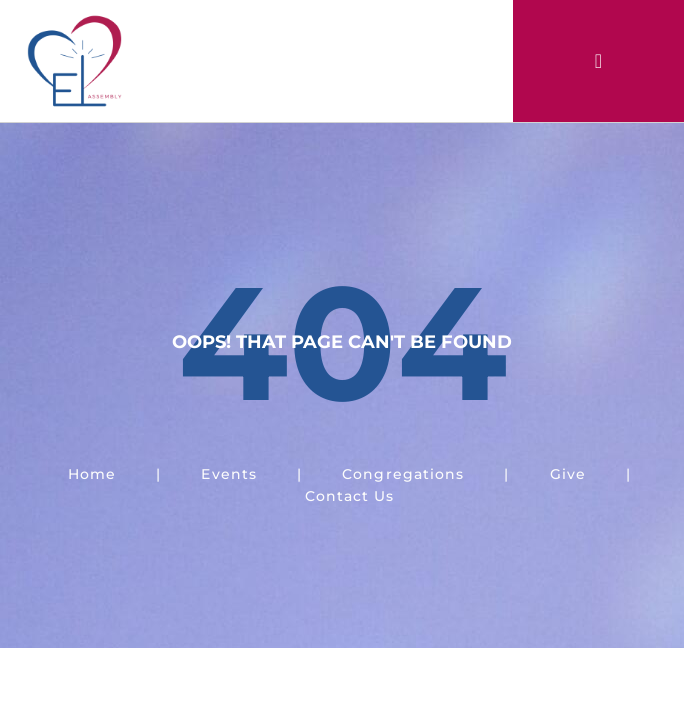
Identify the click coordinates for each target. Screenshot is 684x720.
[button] (598, 61)
